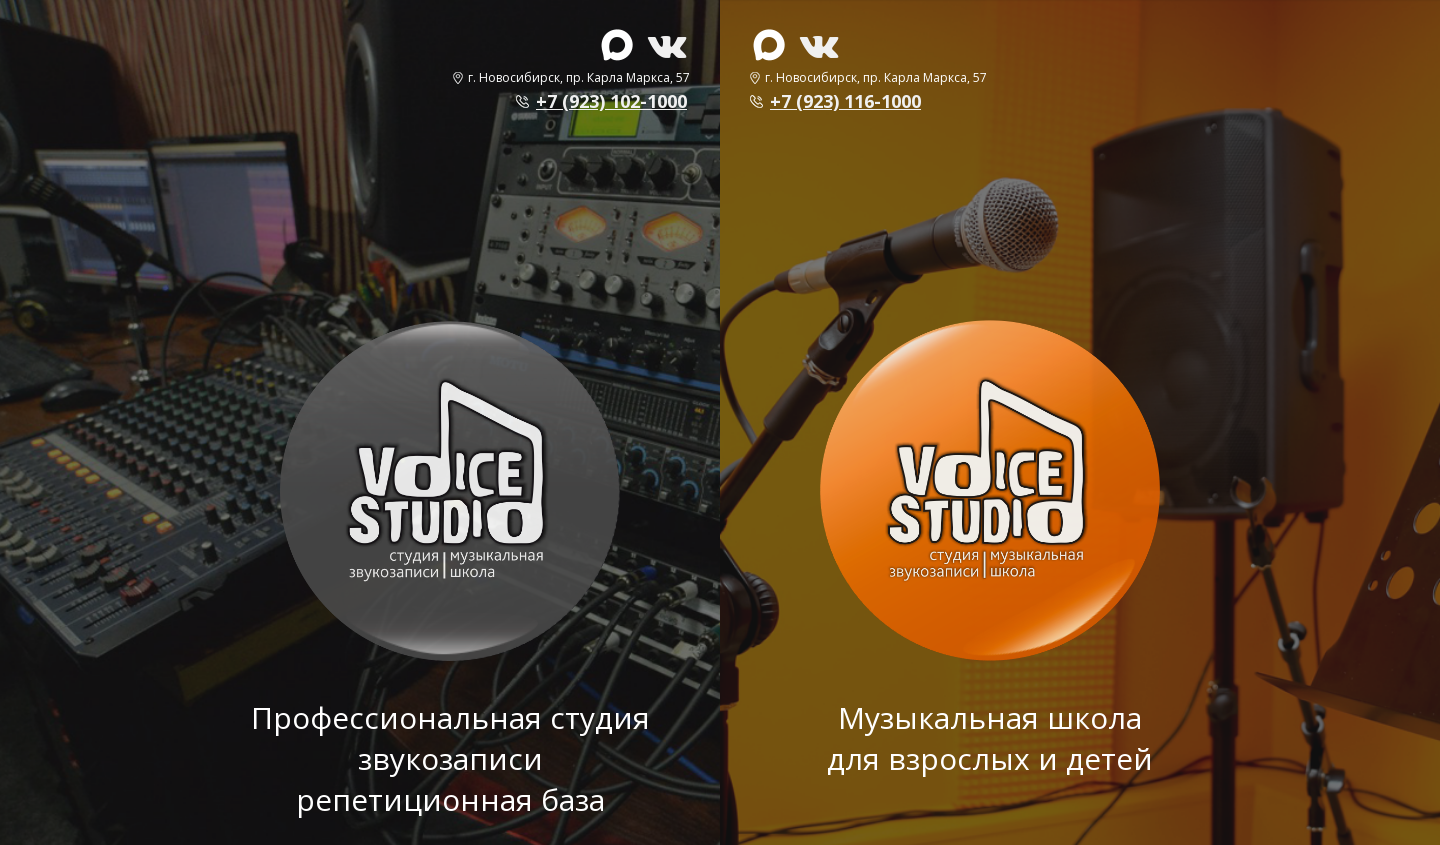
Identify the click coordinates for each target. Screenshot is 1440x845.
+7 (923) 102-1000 (611, 101)
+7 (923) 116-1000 (845, 101)
